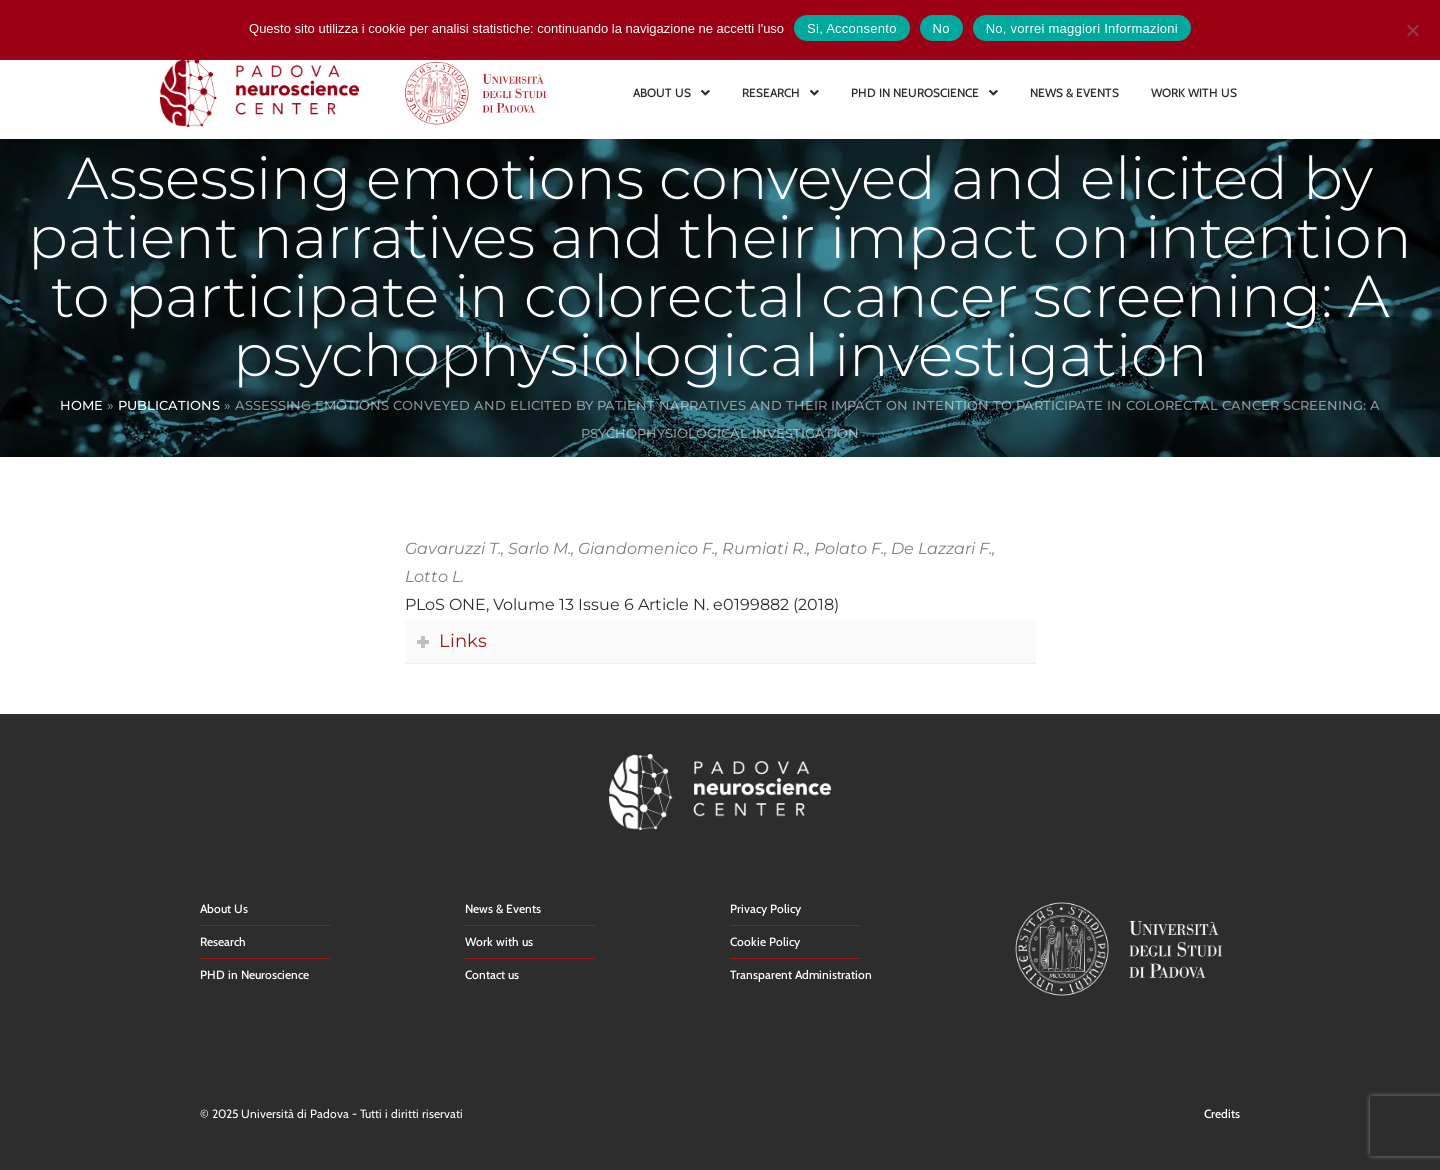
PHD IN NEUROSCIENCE (924, 92)
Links (463, 640)
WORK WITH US (1194, 92)
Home (81, 405)
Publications (169, 405)
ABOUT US (671, 92)
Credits (1222, 1113)
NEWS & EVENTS (1074, 92)
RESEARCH (780, 92)
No (941, 28)
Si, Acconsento (852, 28)
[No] (1412, 27)
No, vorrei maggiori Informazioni (1082, 28)
